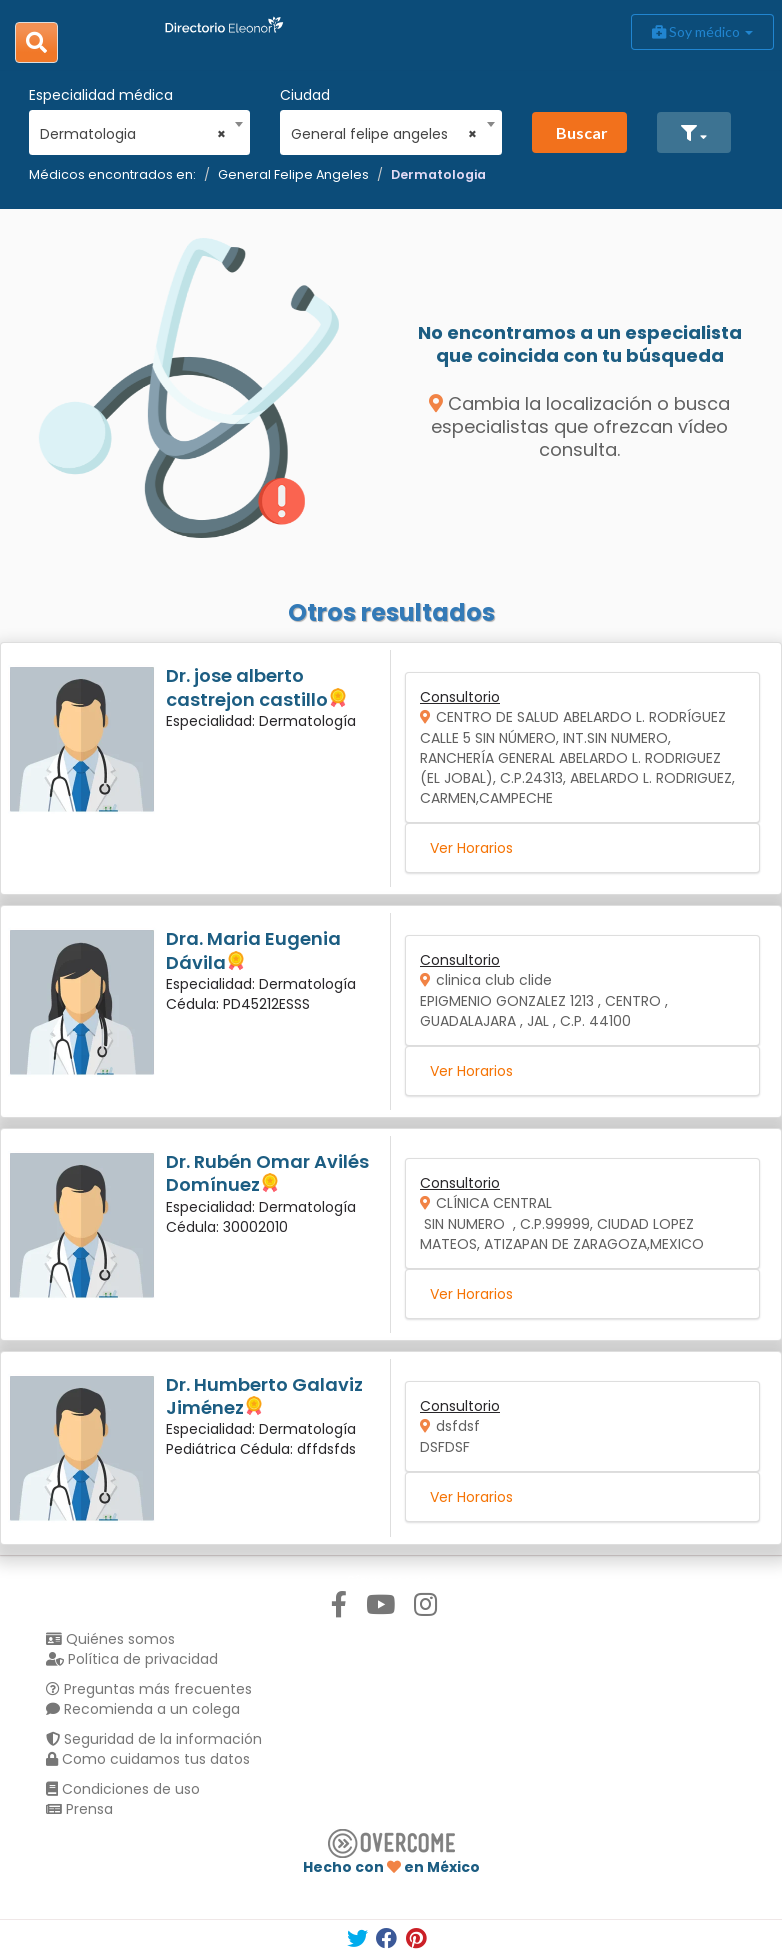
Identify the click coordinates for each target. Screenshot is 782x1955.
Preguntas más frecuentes (149, 1689)
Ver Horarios (471, 848)
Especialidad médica (101, 95)
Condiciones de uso (123, 1789)
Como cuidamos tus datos (148, 1759)
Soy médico (702, 31)
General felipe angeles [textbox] (384, 134)
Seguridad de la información (154, 1739)
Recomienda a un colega (143, 1709)
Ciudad (305, 95)
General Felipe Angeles (293, 174)
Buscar (582, 132)
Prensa (79, 1809)
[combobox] (133, 129)
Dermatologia (438, 174)
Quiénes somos (110, 1639)
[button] (694, 132)
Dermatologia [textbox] (133, 134)
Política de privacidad (132, 1659)
